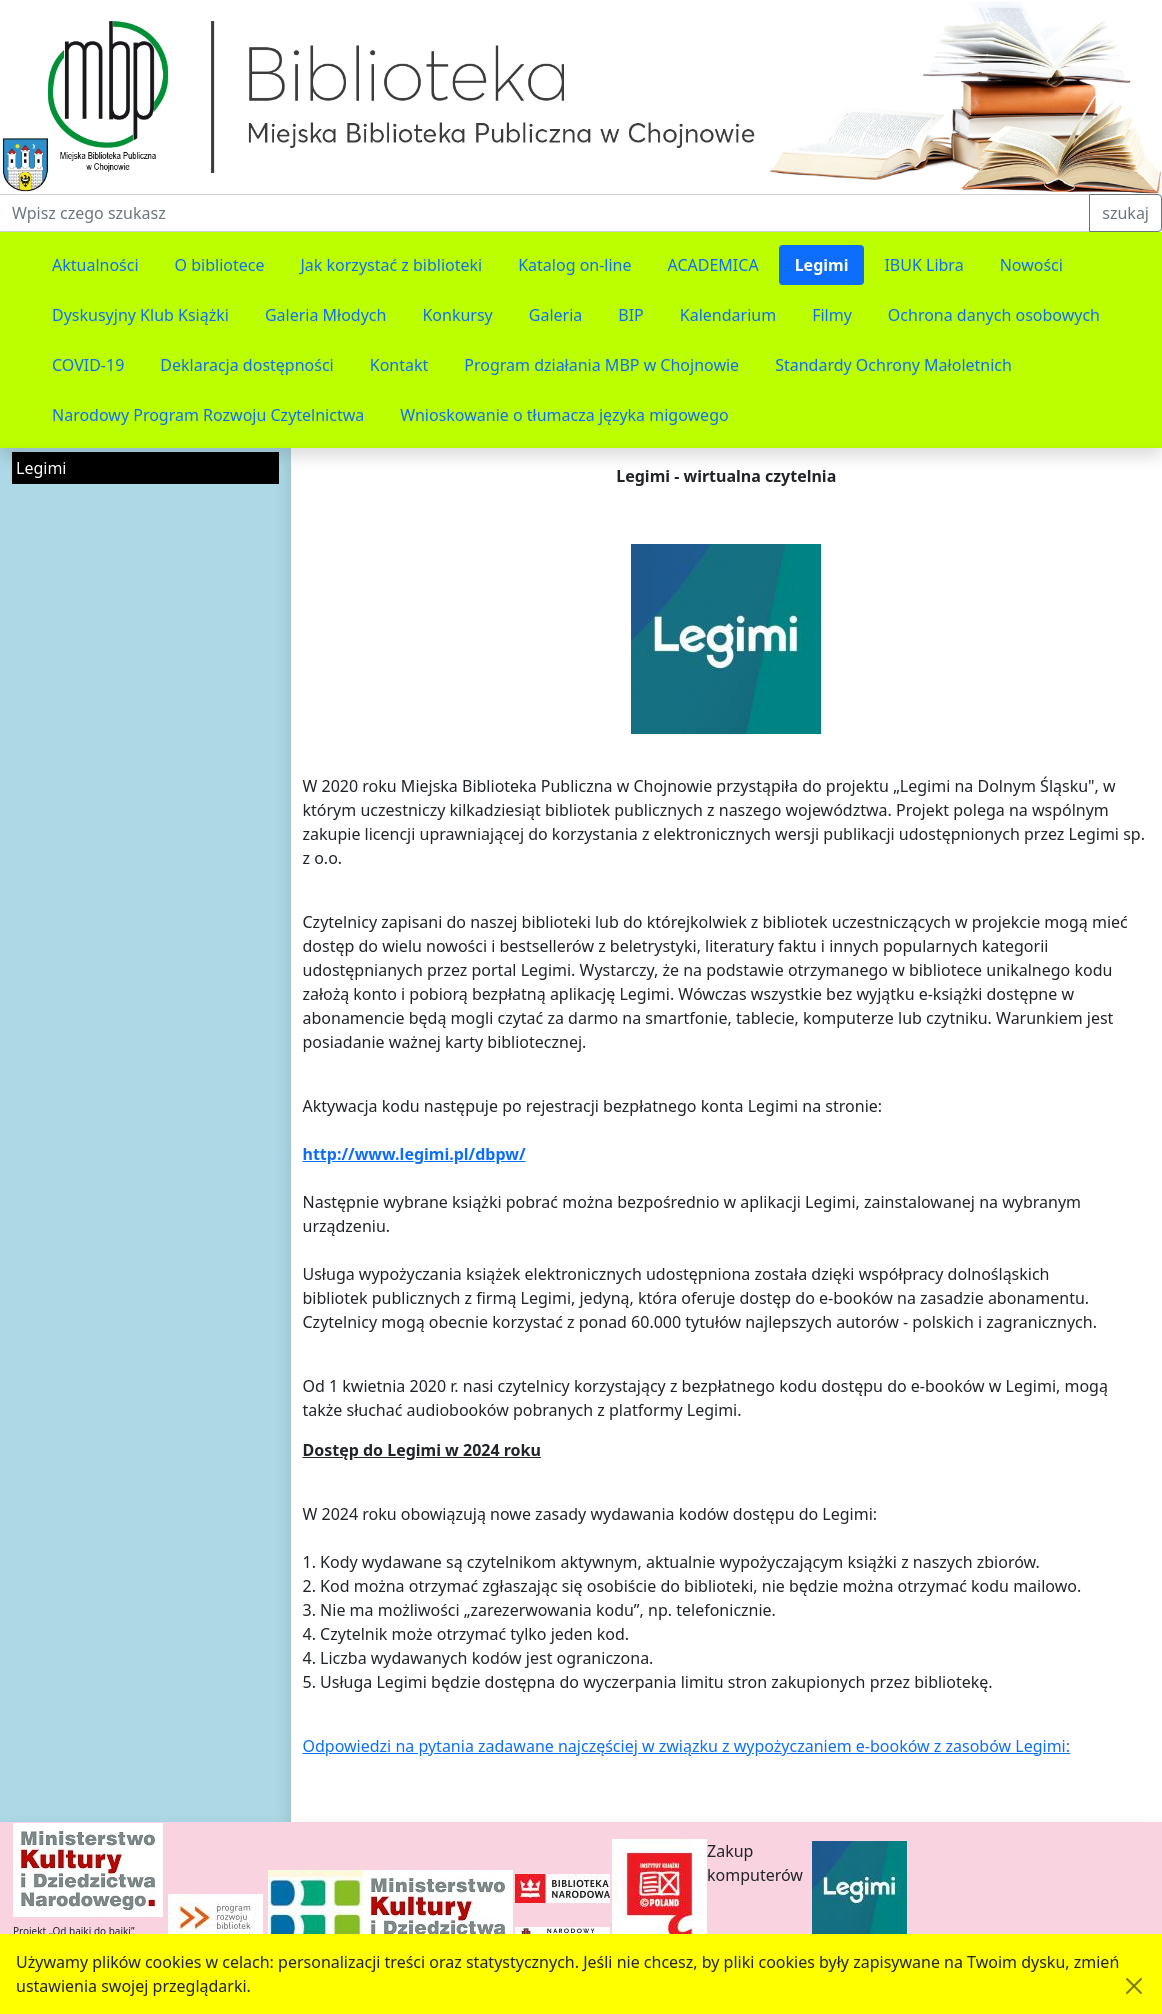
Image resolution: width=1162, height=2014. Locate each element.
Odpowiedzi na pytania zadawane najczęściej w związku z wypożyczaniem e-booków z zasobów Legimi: (687, 1746)
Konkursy (457, 315)
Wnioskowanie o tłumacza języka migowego (564, 415)
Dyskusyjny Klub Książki (140, 315)
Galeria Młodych (326, 315)
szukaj (1125, 213)
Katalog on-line (574, 265)
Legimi (822, 265)
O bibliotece (220, 265)
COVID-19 (88, 365)
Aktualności (95, 265)
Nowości (1031, 265)
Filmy (832, 315)
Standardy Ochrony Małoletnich (893, 365)
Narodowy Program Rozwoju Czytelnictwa (208, 415)
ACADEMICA (713, 265)
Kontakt (399, 365)
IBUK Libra (923, 265)
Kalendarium (728, 315)
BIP (631, 315)
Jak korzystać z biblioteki (391, 265)
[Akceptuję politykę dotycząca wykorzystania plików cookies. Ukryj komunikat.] (1134, 1986)
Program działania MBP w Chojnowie (601, 365)
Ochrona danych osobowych (994, 315)
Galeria (556, 315)
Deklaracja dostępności (246, 365)
